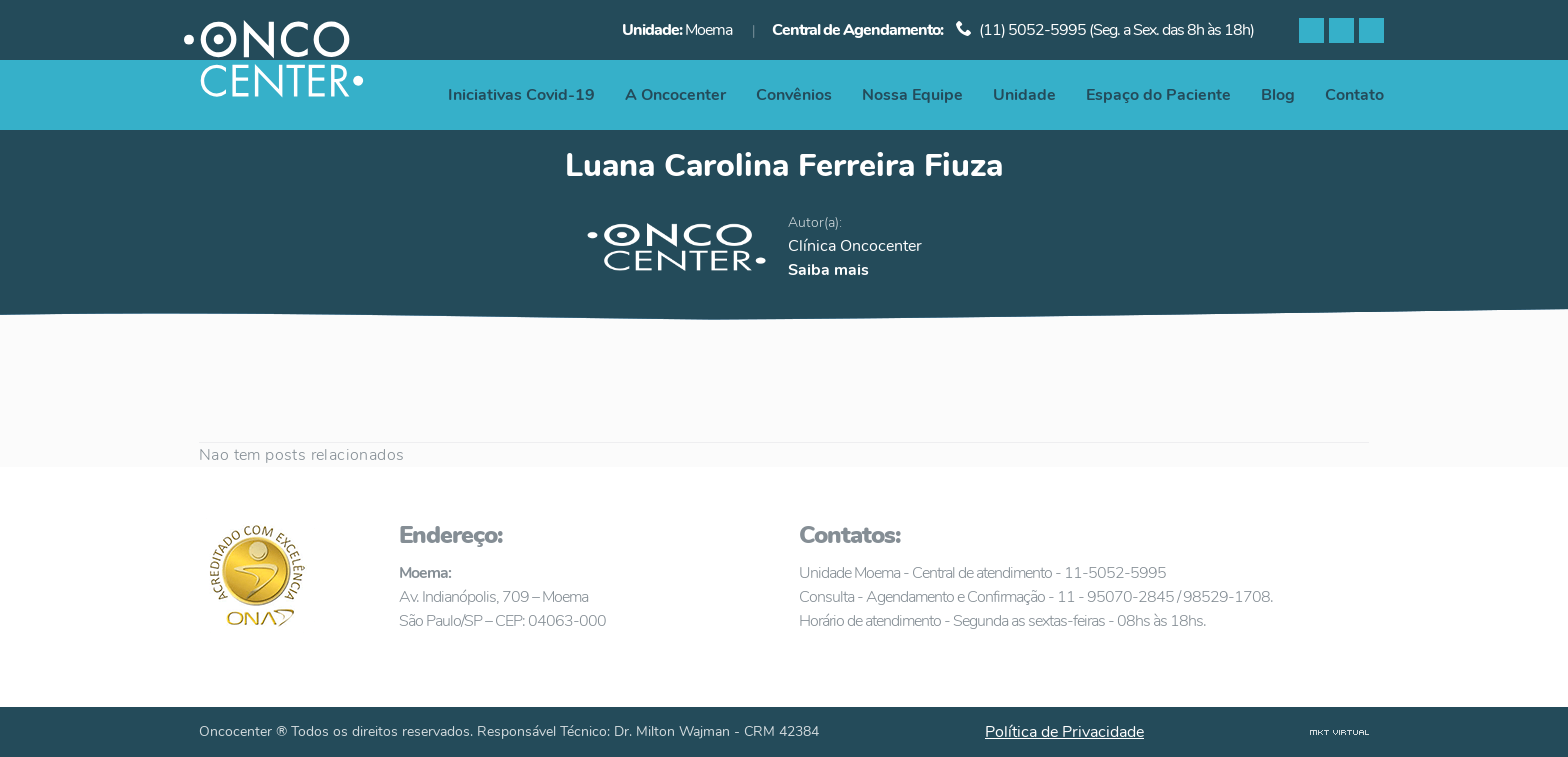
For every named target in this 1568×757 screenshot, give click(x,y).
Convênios (794, 95)
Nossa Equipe (912, 95)
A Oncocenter (675, 95)
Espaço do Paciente (1158, 95)
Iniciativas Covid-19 (521, 95)
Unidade (1024, 95)
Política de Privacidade (1064, 732)
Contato (1354, 95)
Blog (1278, 95)
